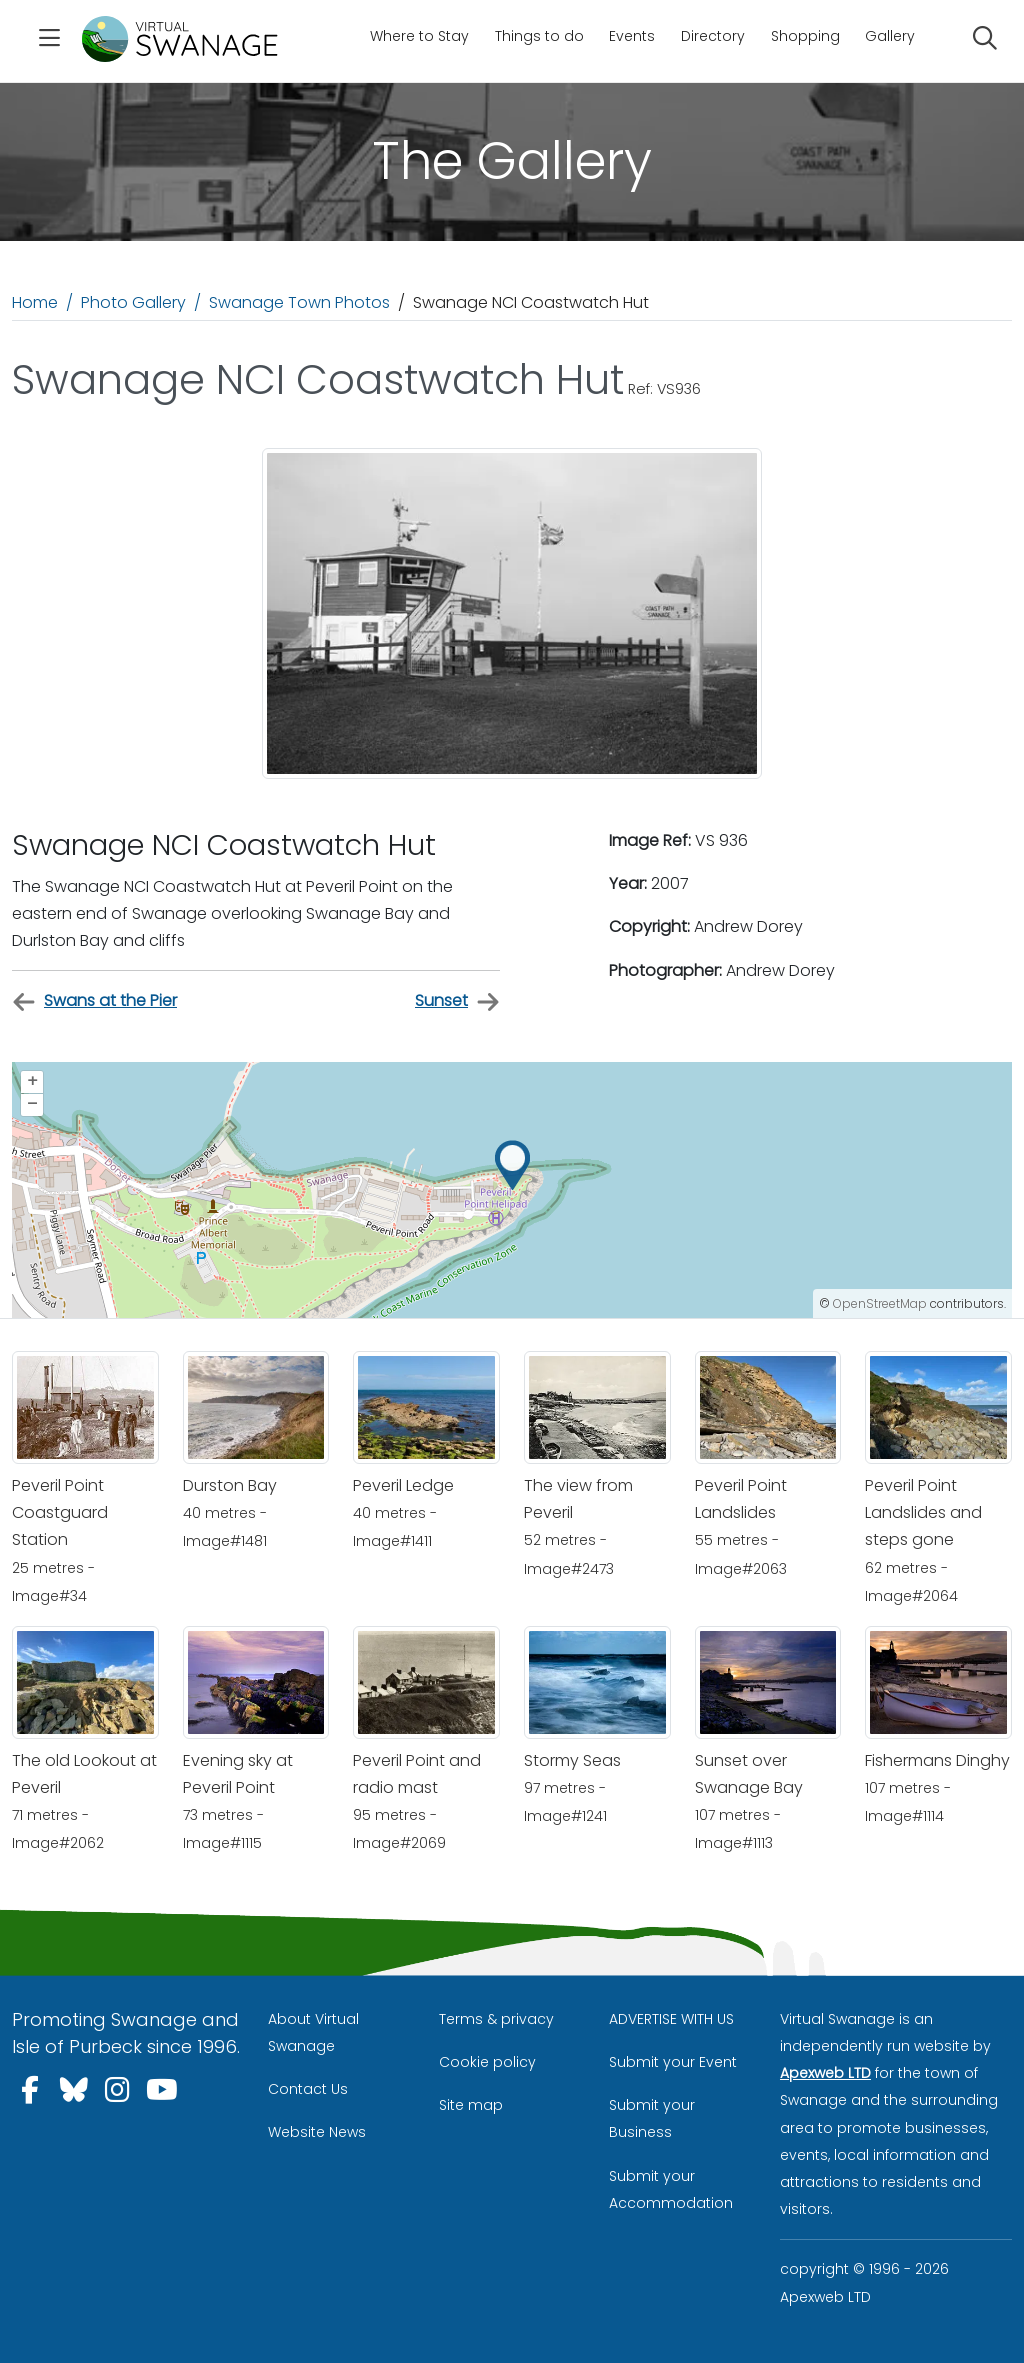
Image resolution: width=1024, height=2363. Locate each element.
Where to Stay (419, 36)
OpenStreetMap (880, 1303)
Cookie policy (487, 2062)
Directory (713, 36)
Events (632, 36)
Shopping (805, 36)
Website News (317, 2132)
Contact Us (308, 2089)
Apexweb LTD (825, 2073)
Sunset (457, 1001)
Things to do (539, 36)
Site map (471, 2105)
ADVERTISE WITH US (671, 2019)
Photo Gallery (133, 302)
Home (35, 302)
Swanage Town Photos (299, 302)
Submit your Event (673, 2062)
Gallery (890, 36)
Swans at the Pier (94, 1001)
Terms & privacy (496, 2019)
